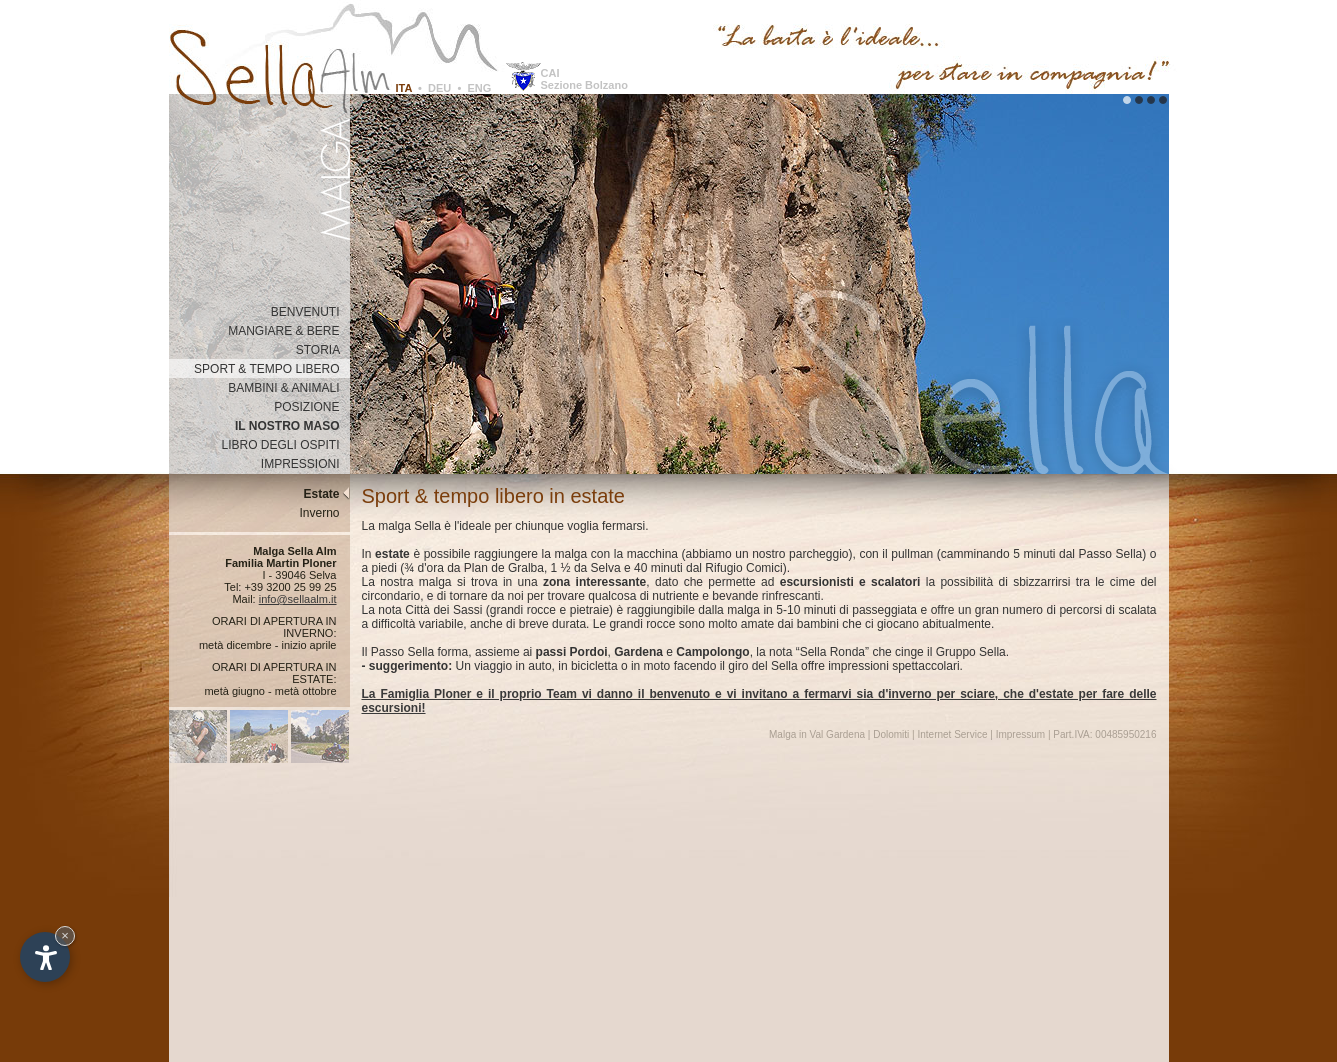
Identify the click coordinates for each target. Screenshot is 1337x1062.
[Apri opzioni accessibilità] (45, 957)
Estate (326, 494)
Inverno (324, 513)
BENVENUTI (310, 312)
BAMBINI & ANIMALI (288, 388)
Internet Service (952, 734)
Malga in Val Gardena (817, 734)
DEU (439, 88)
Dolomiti (891, 734)
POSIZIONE (311, 407)
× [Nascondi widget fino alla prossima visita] (65, 935)
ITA (404, 88)
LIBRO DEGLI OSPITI (285, 445)
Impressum (1020, 734)
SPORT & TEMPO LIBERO (271, 369)
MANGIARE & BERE (288, 331)
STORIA (323, 350)
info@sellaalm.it (298, 599)
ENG (479, 88)
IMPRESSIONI (305, 464)
